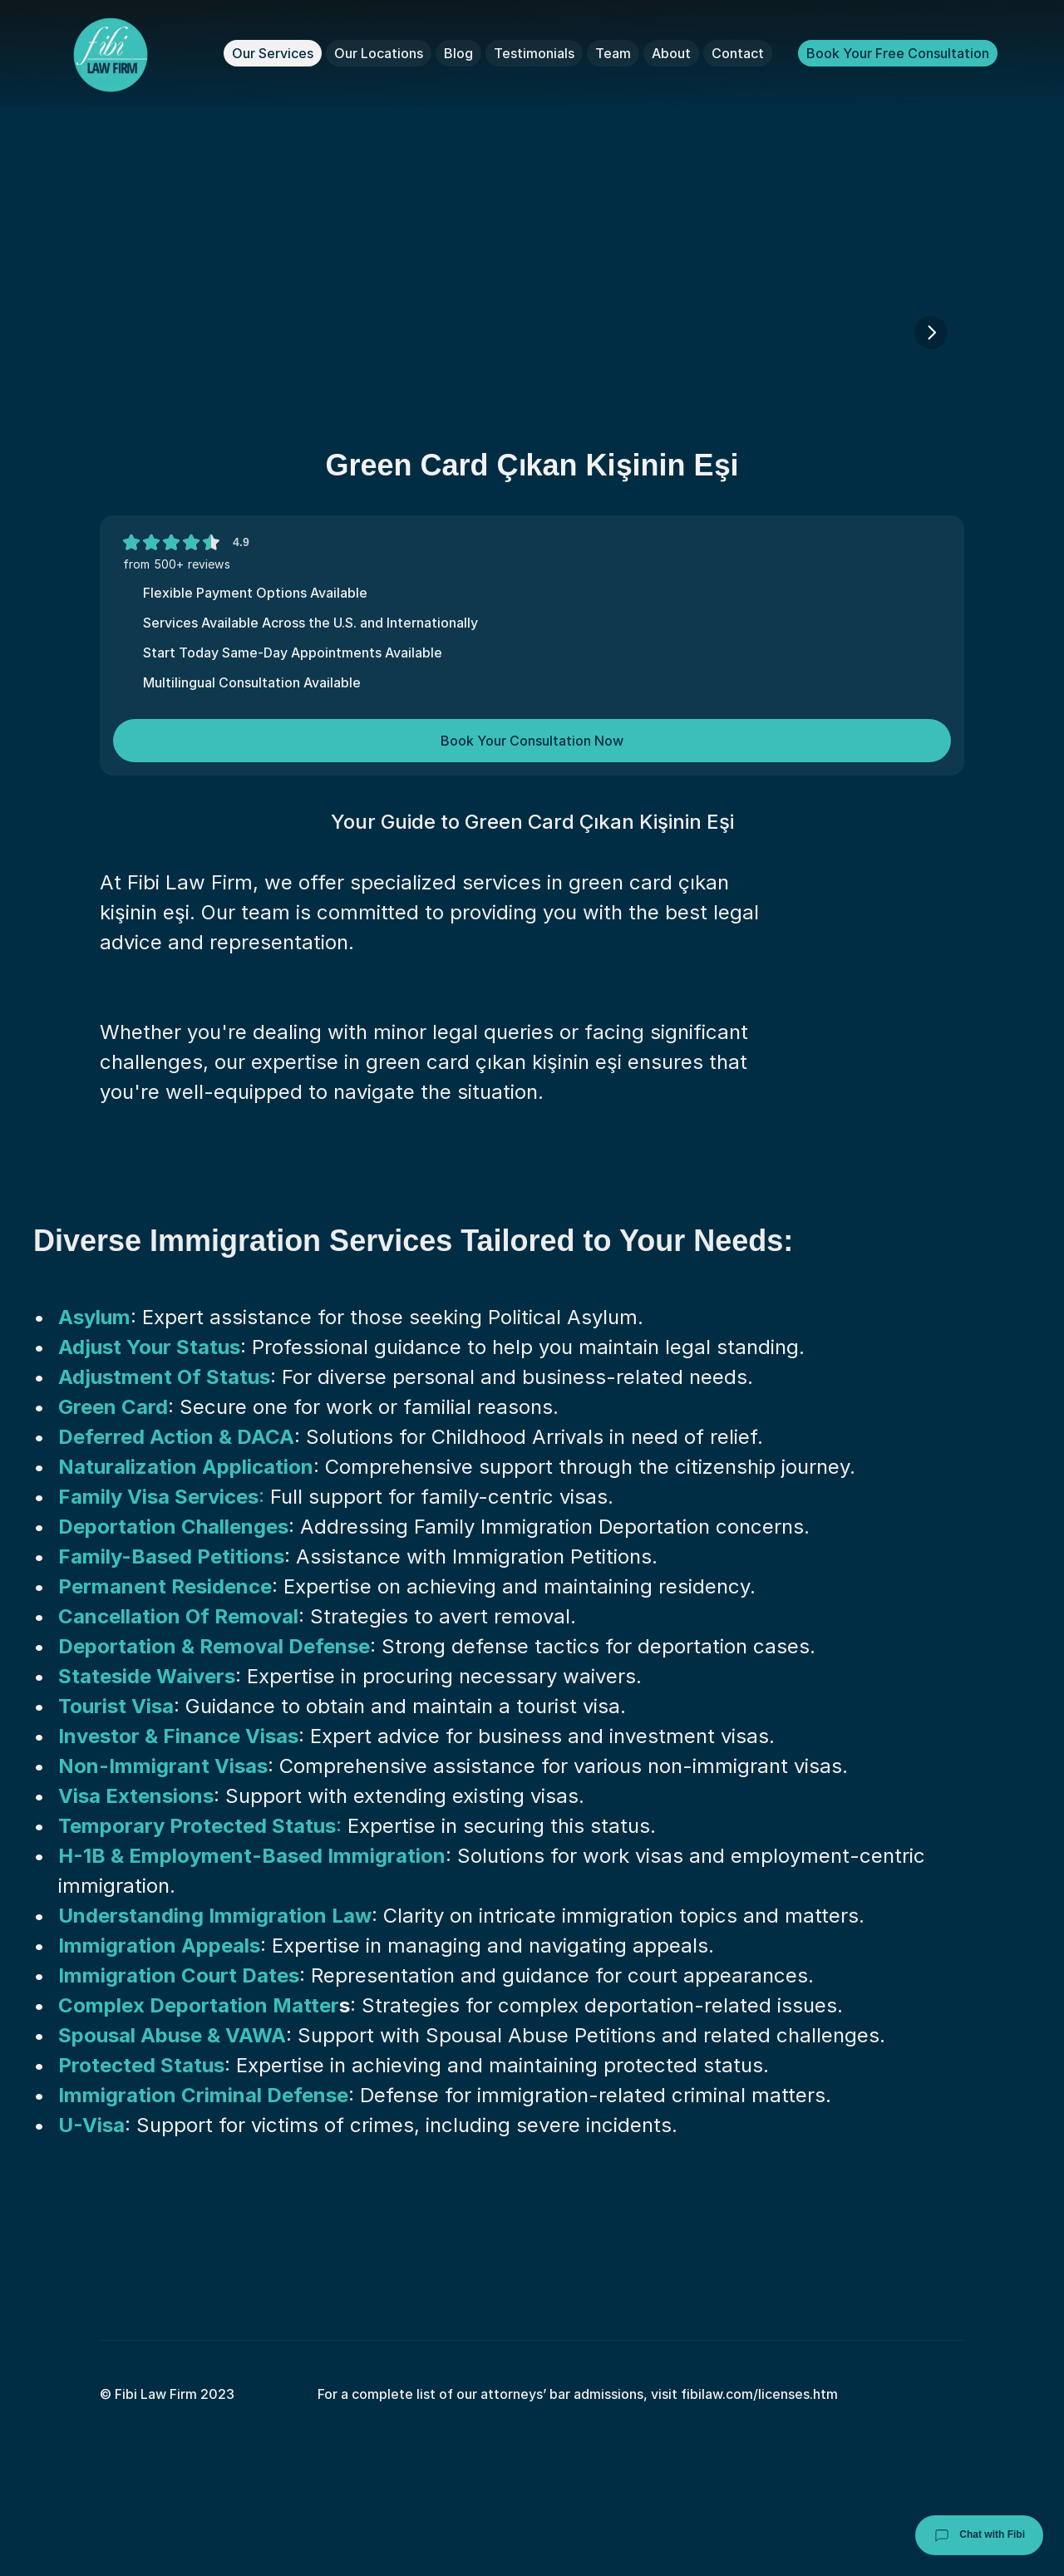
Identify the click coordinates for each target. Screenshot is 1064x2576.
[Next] (931, 332)
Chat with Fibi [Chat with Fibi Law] (979, 2535)
